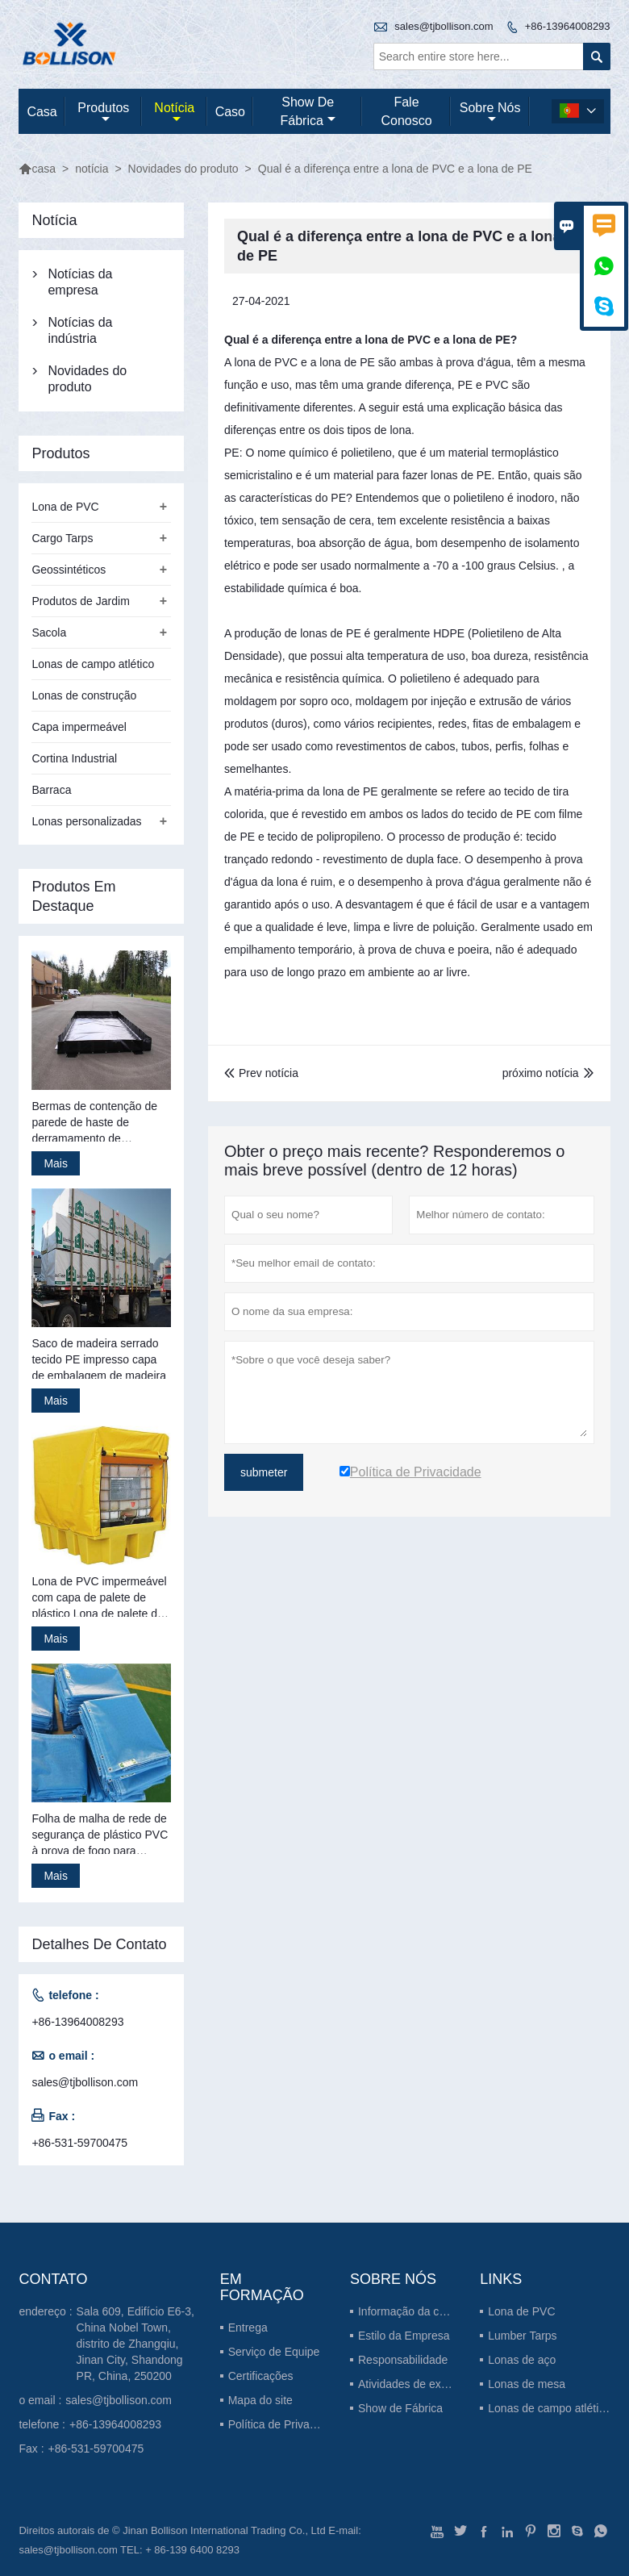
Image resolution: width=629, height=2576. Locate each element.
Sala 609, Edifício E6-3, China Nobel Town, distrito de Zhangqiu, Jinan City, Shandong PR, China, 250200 (135, 2343)
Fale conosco (406, 111)
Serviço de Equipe (274, 2351)
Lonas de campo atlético (92, 664)
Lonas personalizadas (86, 821)
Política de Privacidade (285, 2424)
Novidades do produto (183, 168)
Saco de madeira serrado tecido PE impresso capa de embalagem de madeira (98, 1359)
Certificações (261, 2375)
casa (41, 112)
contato (53, 2279)
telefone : (42, 2424)
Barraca (51, 789)
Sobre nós (490, 113)
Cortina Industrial (74, 758)
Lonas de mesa (526, 2384)
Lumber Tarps (522, 2335)
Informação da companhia (423, 2311)
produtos (103, 113)
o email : (40, 2400)
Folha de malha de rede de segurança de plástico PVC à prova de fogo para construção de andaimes (99, 1835)
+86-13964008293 (567, 26)
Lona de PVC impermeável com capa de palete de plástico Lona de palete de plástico (98, 1598)
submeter (263, 1472)
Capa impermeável (79, 726)
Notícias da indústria (80, 330)
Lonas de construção (83, 695)
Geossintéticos (68, 569)
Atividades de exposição (419, 2384)
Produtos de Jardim (80, 601)
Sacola (48, 632)
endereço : (45, 2311)
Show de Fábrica (400, 2408)
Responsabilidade (403, 2359)
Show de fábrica (308, 111)
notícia (174, 113)
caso (230, 112)
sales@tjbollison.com (443, 26)
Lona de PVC (64, 506)
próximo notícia (540, 1073)
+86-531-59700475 (79, 2142)
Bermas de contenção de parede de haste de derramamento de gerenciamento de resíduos (100, 1123)
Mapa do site (260, 2400)
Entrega (248, 2327)
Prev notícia (261, 1073)
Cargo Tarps (62, 538)
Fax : (31, 2448)
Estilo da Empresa (404, 2335)
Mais (56, 1163)
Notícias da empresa (80, 282)
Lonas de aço (522, 2359)
